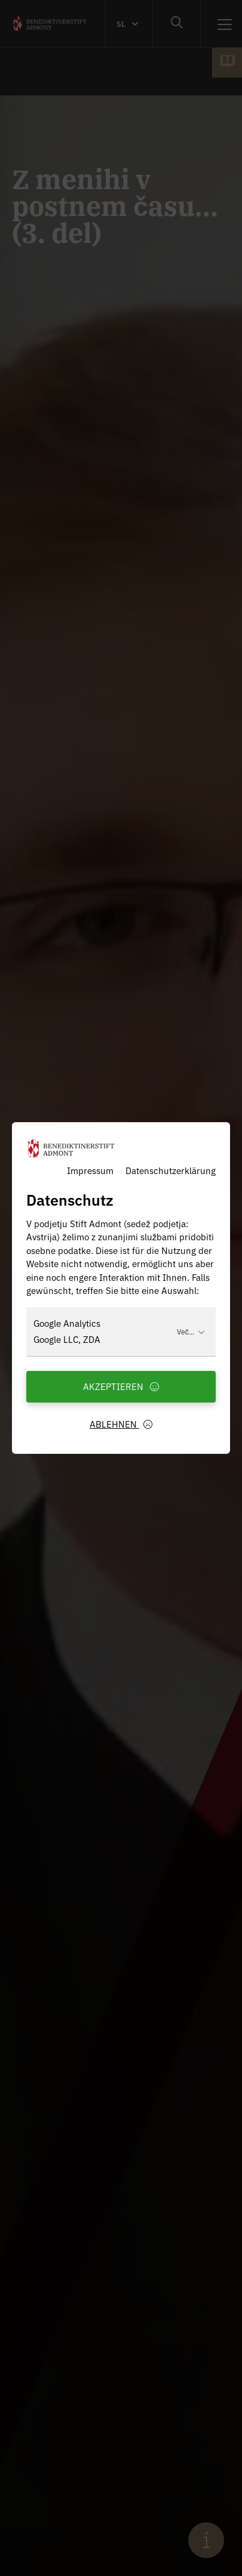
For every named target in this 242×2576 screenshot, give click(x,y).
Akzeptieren (121, 1386)
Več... (191, 1331)
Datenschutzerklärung (170, 1170)
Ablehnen (121, 1423)
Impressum (90, 1170)
